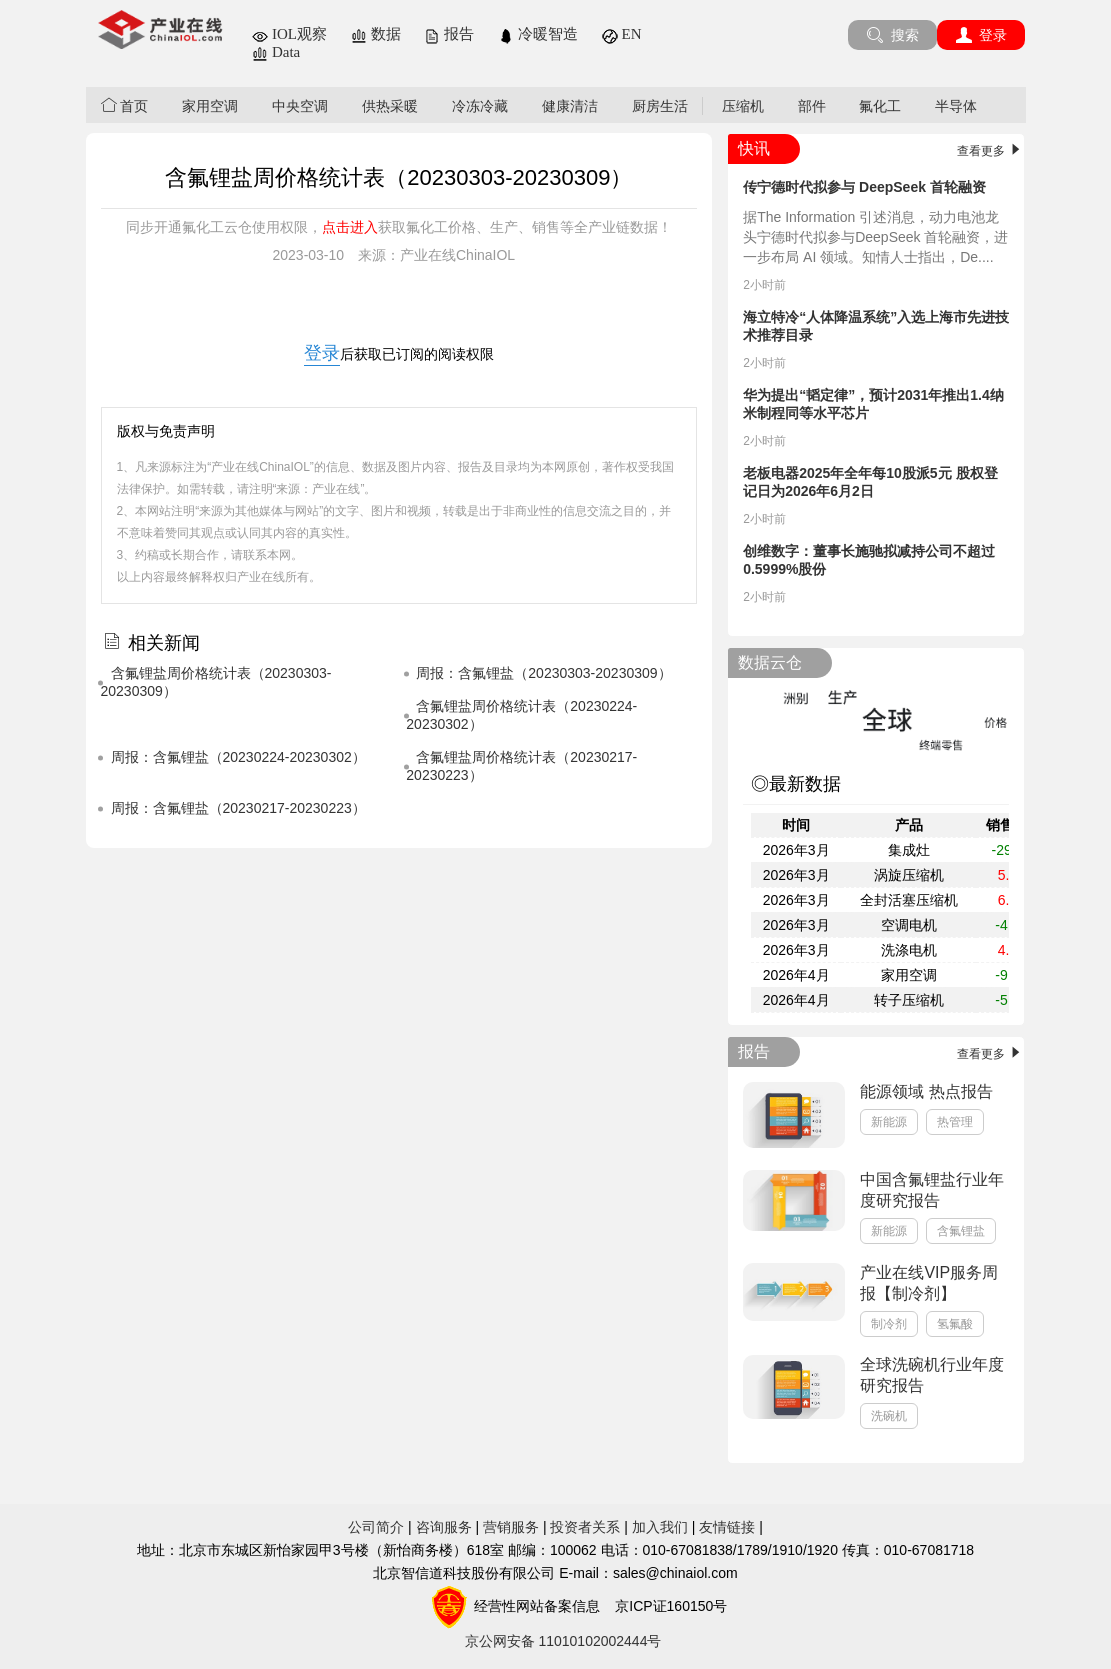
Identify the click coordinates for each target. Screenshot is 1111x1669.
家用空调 (210, 106)
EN (622, 34)
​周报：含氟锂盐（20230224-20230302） (238, 757)
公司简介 (376, 1527)
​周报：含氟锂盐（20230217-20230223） (238, 808)
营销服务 (511, 1527)
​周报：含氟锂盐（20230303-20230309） (543, 673)
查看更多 (990, 151)
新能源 (889, 1122)
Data (276, 52)
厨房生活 (660, 106)
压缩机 (743, 106)
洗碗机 (889, 1416)
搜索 (892, 35)
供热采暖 (390, 106)
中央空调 (300, 106)
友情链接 (727, 1527)
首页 (125, 105)
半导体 (956, 106)
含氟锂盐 (961, 1231)
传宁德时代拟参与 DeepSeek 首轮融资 (864, 187)
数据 (376, 34)
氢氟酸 (955, 1324)
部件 (812, 106)
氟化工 (880, 106)
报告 (449, 34)
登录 (981, 35)
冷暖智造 (538, 34)
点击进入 (350, 227)
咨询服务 (444, 1527)
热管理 (955, 1122)
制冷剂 (889, 1324)
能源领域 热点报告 (926, 1091)
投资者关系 (585, 1527)
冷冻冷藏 (480, 106)
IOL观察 (289, 34)
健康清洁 (570, 106)
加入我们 (660, 1527)
